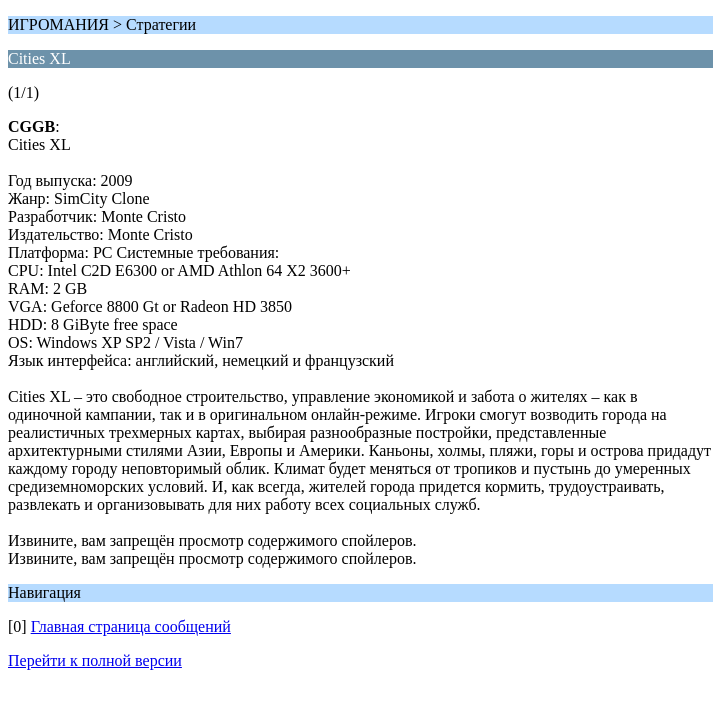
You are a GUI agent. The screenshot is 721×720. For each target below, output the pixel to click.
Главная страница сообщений (131, 626)
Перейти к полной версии (95, 660)
